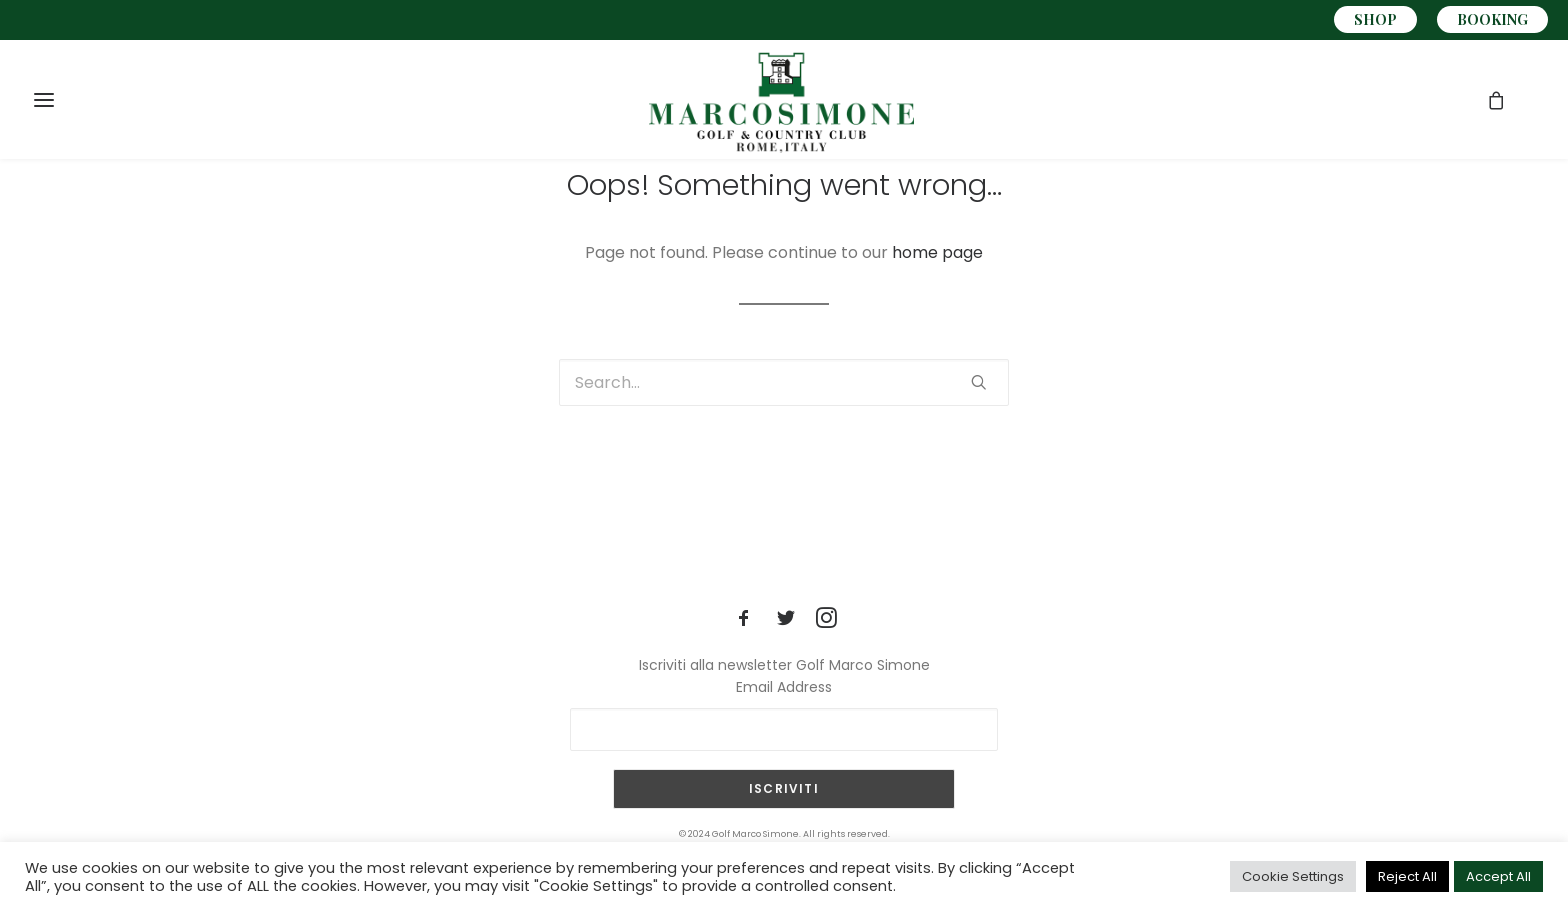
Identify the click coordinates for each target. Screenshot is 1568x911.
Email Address (784, 687)
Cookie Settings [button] (1293, 876)
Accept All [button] (1498, 876)
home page (937, 252)
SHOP (1375, 19)
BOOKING (1492, 19)
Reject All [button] (1407, 876)
